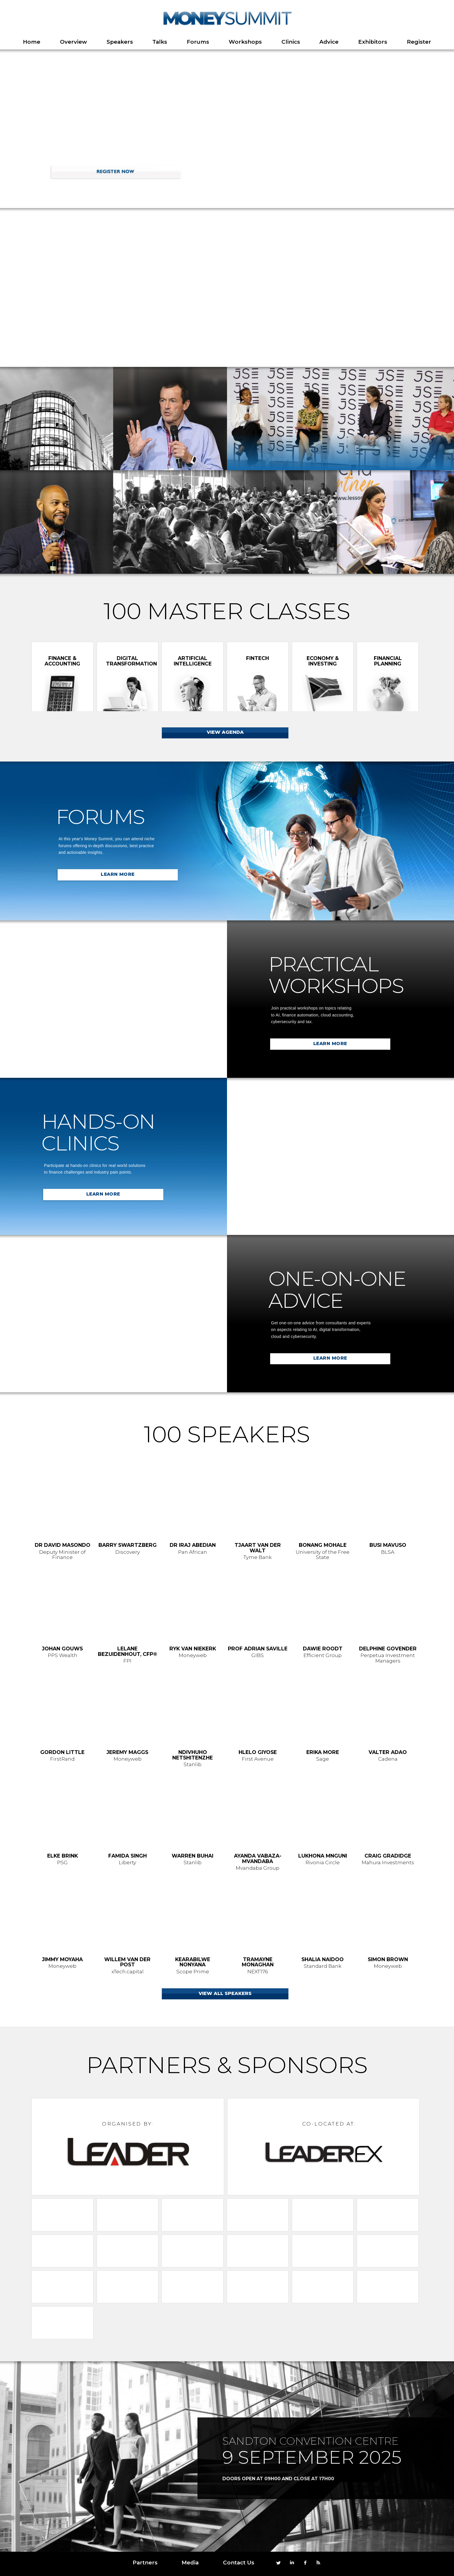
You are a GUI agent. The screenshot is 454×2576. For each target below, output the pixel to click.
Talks (159, 41)
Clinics (290, 41)
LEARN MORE (118, 874)
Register (419, 41)
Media (190, 2562)
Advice (328, 41)
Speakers (120, 41)
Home (31, 41)
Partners (145, 2562)
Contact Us (238, 2562)
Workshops (245, 41)
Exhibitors (372, 41)
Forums (198, 41)
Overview (73, 41)
